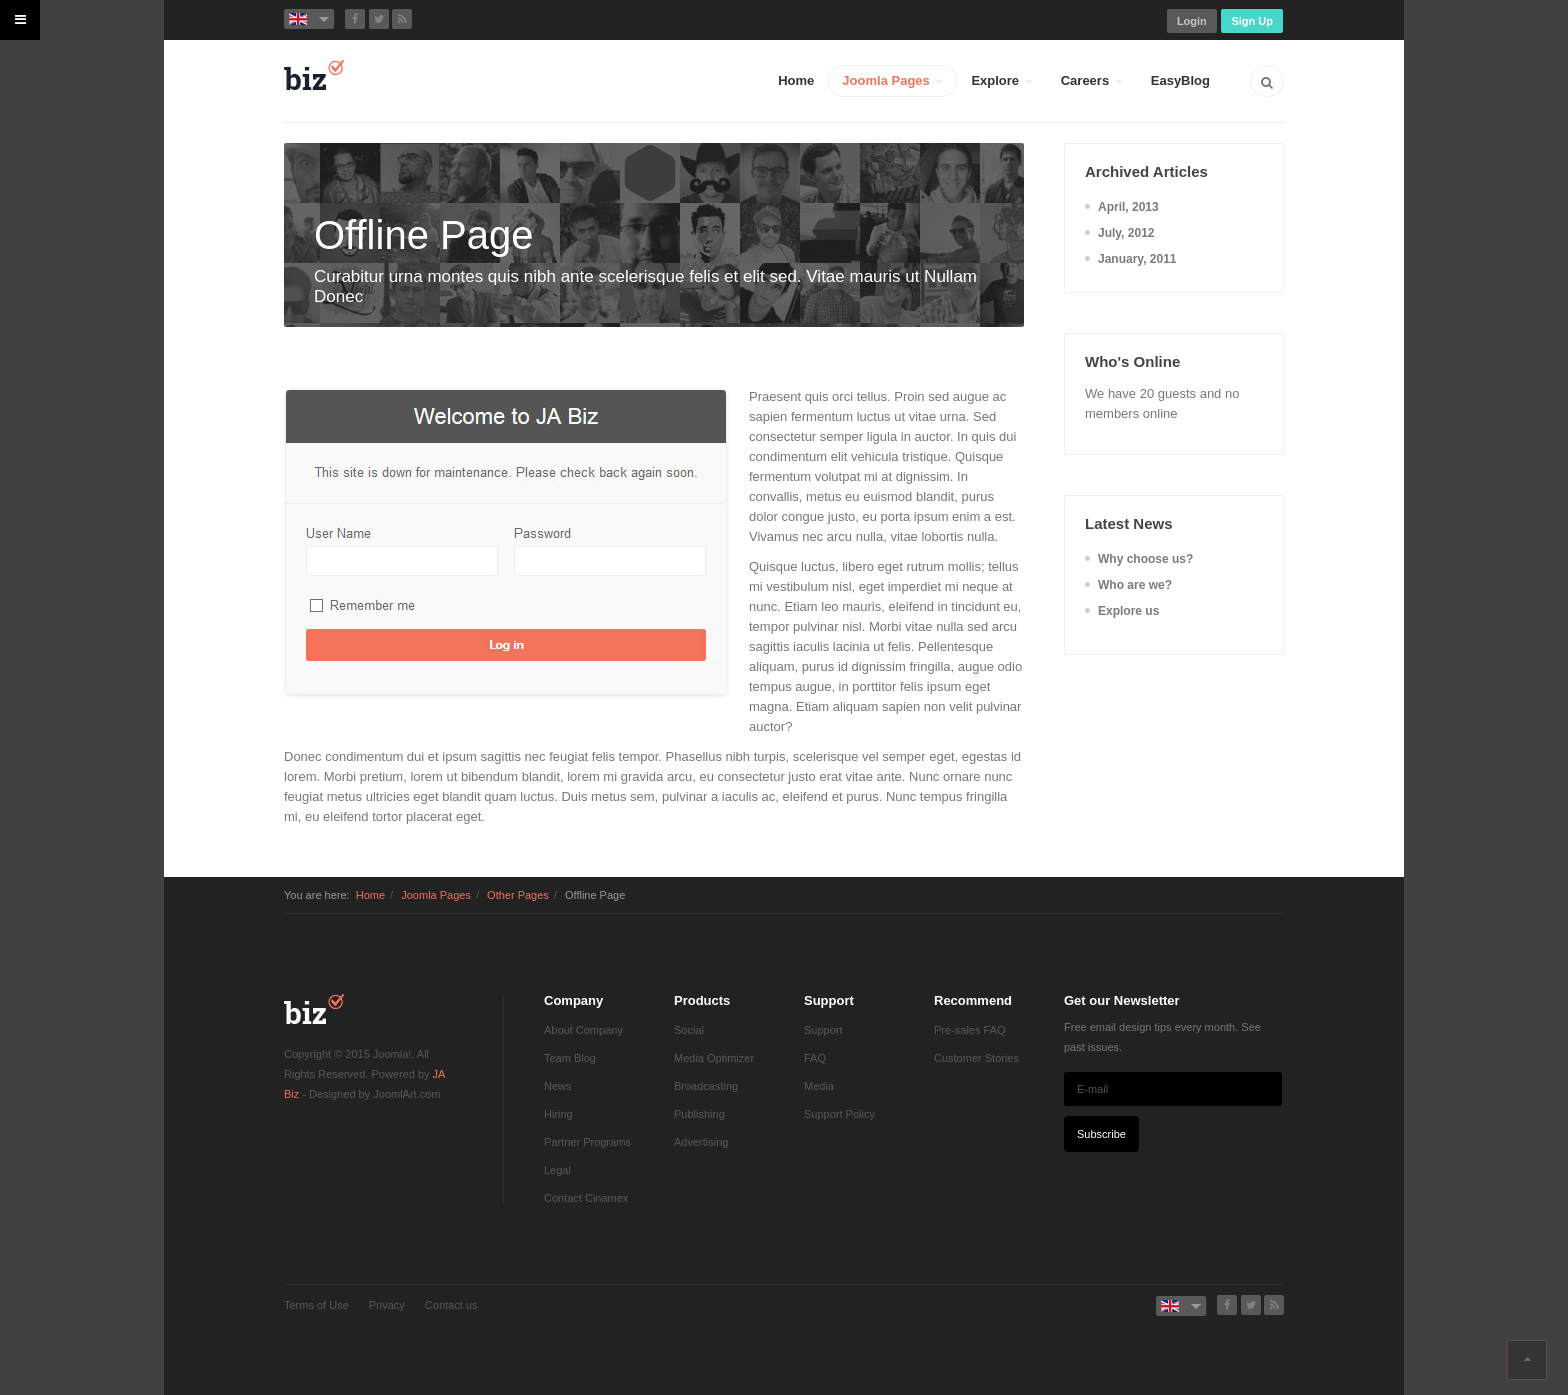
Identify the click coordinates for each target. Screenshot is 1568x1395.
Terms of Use (316, 1305)
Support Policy (839, 1114)
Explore (1001, 80)
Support (823, 1030)
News (558, 1086)
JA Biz (314, 1009)
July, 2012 (1126, 233)
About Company (583, 1030)
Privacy (387, 1305)
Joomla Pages (892, 80)
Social (689, 1030)
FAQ (815, 1058)
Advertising (701, 1142)
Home (796, 80)
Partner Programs (587, 1142)
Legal (557, 1170)
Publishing (699, 1114)
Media (819, 1086)
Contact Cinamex (586, 1198)
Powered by (314, 1340)
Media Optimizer (714, 1058)
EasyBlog (1180, 80)
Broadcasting (706, 1086)
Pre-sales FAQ (970, 1030)
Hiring (558, 1114)
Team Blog (570, 1058)
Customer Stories (976, 1058)
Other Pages (518, 895)
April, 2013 (1128, 207)
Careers (1092, 80)
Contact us (451, 1305)
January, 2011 (1137, 259)
